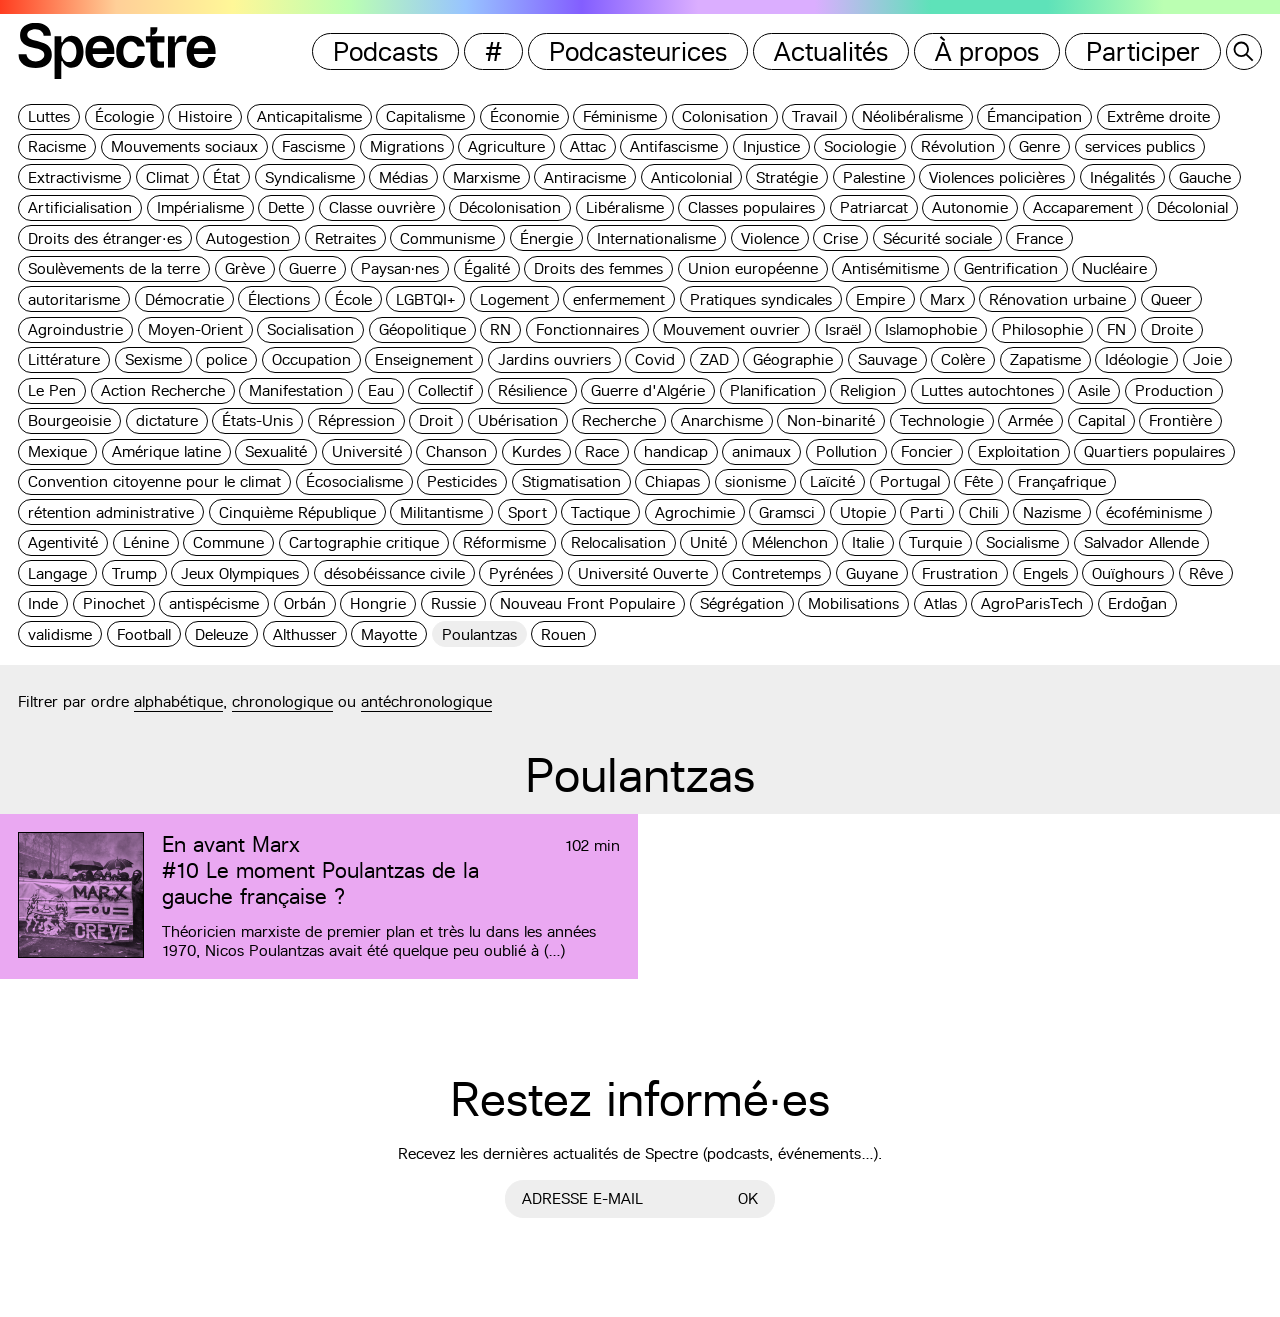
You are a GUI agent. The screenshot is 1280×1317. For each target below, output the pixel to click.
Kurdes (536, 451)
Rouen (563, 634)
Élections (279, 299)
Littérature (64, 359)
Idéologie (1136, 359)
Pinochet (114, 603)
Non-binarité (831, 420)
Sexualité (276, 451)
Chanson (456, 451)
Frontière (1180, 420)
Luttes (49, 116)
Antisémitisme (890, 268)
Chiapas (672, 481)
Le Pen (52, 390)
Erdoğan (1137, 603)
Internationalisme (656, 238)
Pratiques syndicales (761, 299)
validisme (60, 634)
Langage (57, 573)
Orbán (305, 603)
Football (144, 634)
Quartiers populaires (1154, 451)
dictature (167, 420)
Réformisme (504, 542)
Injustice (771, 146)
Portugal (910, 481)
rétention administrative (111, 512)
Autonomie (970, 207)
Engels (1045, 573)
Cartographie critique (364, 542)
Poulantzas (479, 634)
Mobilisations (853, 603)
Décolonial (1192, 207)
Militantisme (441, 512)
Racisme (57, 146)
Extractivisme (74, 177)
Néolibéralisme (912, 116)
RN (500, 329)
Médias (403, 177)
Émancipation (1034, 116)
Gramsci (787, 512)
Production (1174, 390)
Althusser (305, 634)
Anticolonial (691, 177)
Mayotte (389, 634)
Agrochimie (695, 512)
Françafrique (1062, 481)
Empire (880, 299)
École (353, 299)
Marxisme (486, 177)
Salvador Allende (1141, 542)
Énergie (546, 238)
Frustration (960, 573)
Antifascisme (674, 146)
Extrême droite (1158, 116)
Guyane (872, 573)
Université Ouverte (643, 573)
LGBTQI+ (425, 299)
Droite (1172, 329)
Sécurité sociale (937, 238)
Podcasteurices (638, 51)
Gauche (1205, 177)
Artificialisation (80, 207)
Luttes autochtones (987, 390)
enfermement (619, 299)
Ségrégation (742, 603)
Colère (963, 359)
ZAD (714, 359)
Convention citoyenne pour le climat (154, 481)
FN (1116, 329)
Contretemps (776, 573)
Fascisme (313, 146)
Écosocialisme (354, 481)
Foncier (927, 451)
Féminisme (620, 116)
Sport (527, 512)
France (1039, 238)
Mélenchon (790, 542)
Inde (43, 603)
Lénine (146, 542)
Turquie (935, 542)
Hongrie (378, 603)
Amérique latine (166, 451)
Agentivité (63, 542)
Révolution (958, 146)
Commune (228, 542)
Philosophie (1042, 329)
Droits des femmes (598, 268)
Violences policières (997, 177)
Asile (1094, 390)
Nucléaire (1114, 268)
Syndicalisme (310, 177)
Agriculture (506, 146)
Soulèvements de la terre (114, 268)
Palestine (874, 177)
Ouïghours (1128, 573)
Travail (814, 116)
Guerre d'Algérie (648, 390)
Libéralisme (625, 207)
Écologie (124, 116)
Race (602, 451)
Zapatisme (1045, 359)
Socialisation (310, 329)
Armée (1030, 420)
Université (367, 451)
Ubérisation (518, 420)
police (226, 359)
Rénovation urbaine (1057, 299)
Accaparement (1083, 207)
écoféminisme (1154, 512)
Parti (927, 512)
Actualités (831, 51)
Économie (524, 116)
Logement (514, 299)
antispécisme (214, 603)
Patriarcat (874, 207)
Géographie (793, 359)
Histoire (205, 116)
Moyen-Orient (195, 329)
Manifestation (296, 390)
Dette (286, 207)
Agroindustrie (75, 329)
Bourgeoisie (69, 420)
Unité (708, 542)
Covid (655, 359)
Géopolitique (422, 329)
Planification (773, 390)
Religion (868, 390)
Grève (245, 268)
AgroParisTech (1032, 603)
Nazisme (1052, 512)
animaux (761, 451)
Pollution (846, 451)
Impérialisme (200, 207)
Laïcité (832, 481)
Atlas (940, 603)
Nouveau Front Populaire (587, 603)
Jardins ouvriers (554, 359)
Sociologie (860, 146)
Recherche (619, 420)
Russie (453, 603)
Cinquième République (297, 512)
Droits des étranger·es (105, 238)
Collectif (445, 390)
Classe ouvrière (382, 207)
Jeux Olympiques (240, 573)
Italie (868, 542)
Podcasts (385, 51)
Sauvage (887, 359)
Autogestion (248, 238)
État (226, 177)
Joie (1207, 359)
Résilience (532, 390)
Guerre (312, 268)
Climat (167, 177)
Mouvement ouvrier (731, 329)
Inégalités (1122, 177)
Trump (134, 573)
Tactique (600, 512)
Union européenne (753, 268)
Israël (843, 329)
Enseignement (424, 359)
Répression (356, 420)
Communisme (447, 238)
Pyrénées (521, 573)
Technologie (942, 420)
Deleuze (221, 634)
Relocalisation (618, 542)
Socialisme (1022, 542)
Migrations (407, 146)
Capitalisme (425, 116)
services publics (1140, 146)
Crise (840, 238)
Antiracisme (585, 177)
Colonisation (725, 116)
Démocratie (184, 299)
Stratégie (787, 177)
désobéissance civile (394, 573)
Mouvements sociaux (184, 146)
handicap (676, 451)
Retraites (345, 238)
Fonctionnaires (587, 329)
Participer (1143, 51)
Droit (436, 420)
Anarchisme (722, 420)
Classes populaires (751, 207)
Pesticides (462, 481)
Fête (978, 481)
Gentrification (1011, 268)
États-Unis (257, 420)
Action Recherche (163, 390)
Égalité (487, 268)
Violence (770, 238)
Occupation (311, 359)
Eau (381, 390)
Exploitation (1019, 451)
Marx (947, 299)
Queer (1171, 299)
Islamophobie (931, 329)
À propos (987, 51)
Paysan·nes (400, 268)
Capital (1101, 420)
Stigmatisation (571, 481)
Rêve (1206, 573)
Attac (588, 146)
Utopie (863, 512)
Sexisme (153, 359)
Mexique (57, 451)
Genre (1039, 146)
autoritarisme (74, 299)
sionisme (755, 481)
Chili (984, 512)
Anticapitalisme (309, 116)
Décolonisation (510, 207)
